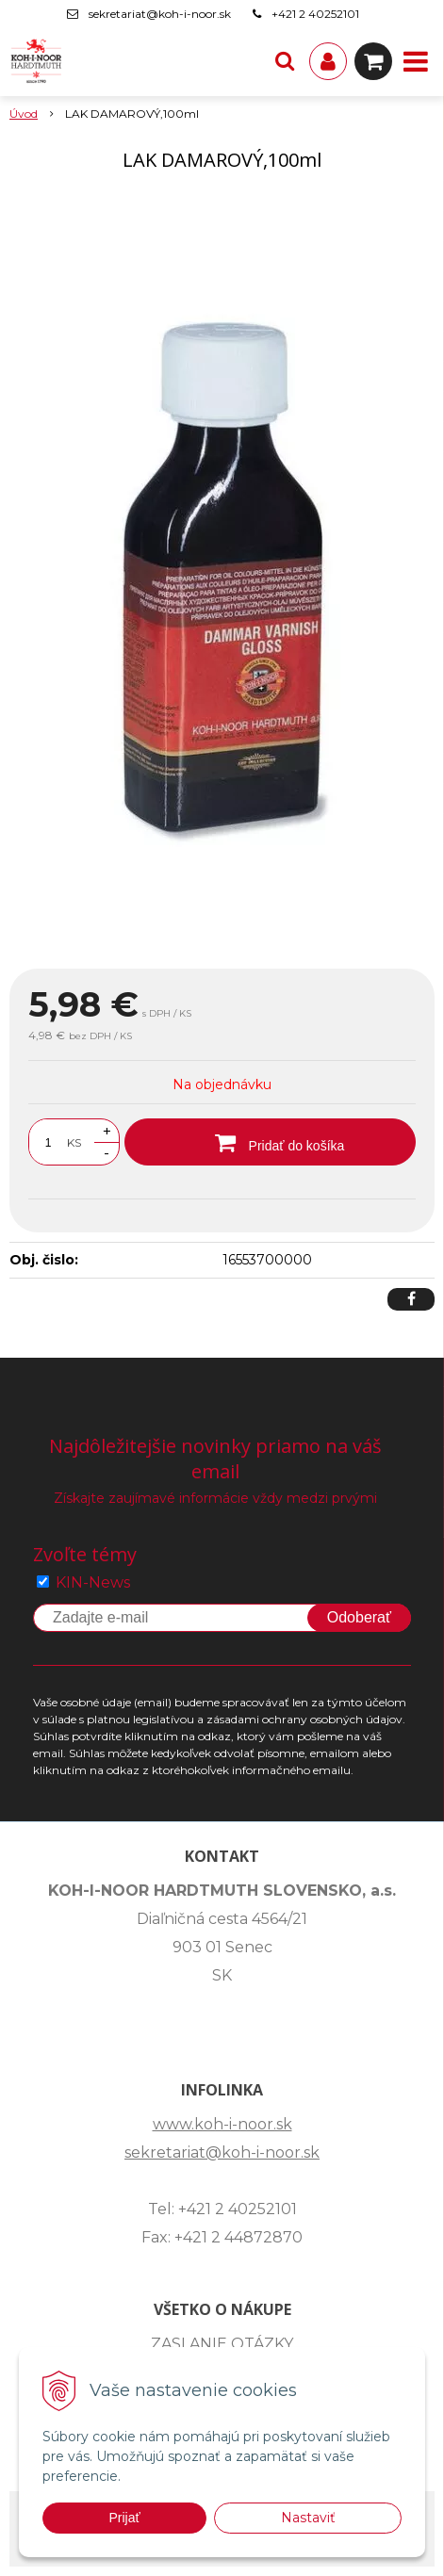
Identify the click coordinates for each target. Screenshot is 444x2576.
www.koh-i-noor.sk (222, 2124)
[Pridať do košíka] (270, 1142)
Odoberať (359, 1617)
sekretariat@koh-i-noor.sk (160, 14)
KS (74, 1142)
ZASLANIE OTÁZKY (222, 2344)
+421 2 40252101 (315, 14)
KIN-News (93, 1582)
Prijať (124, 2517)
